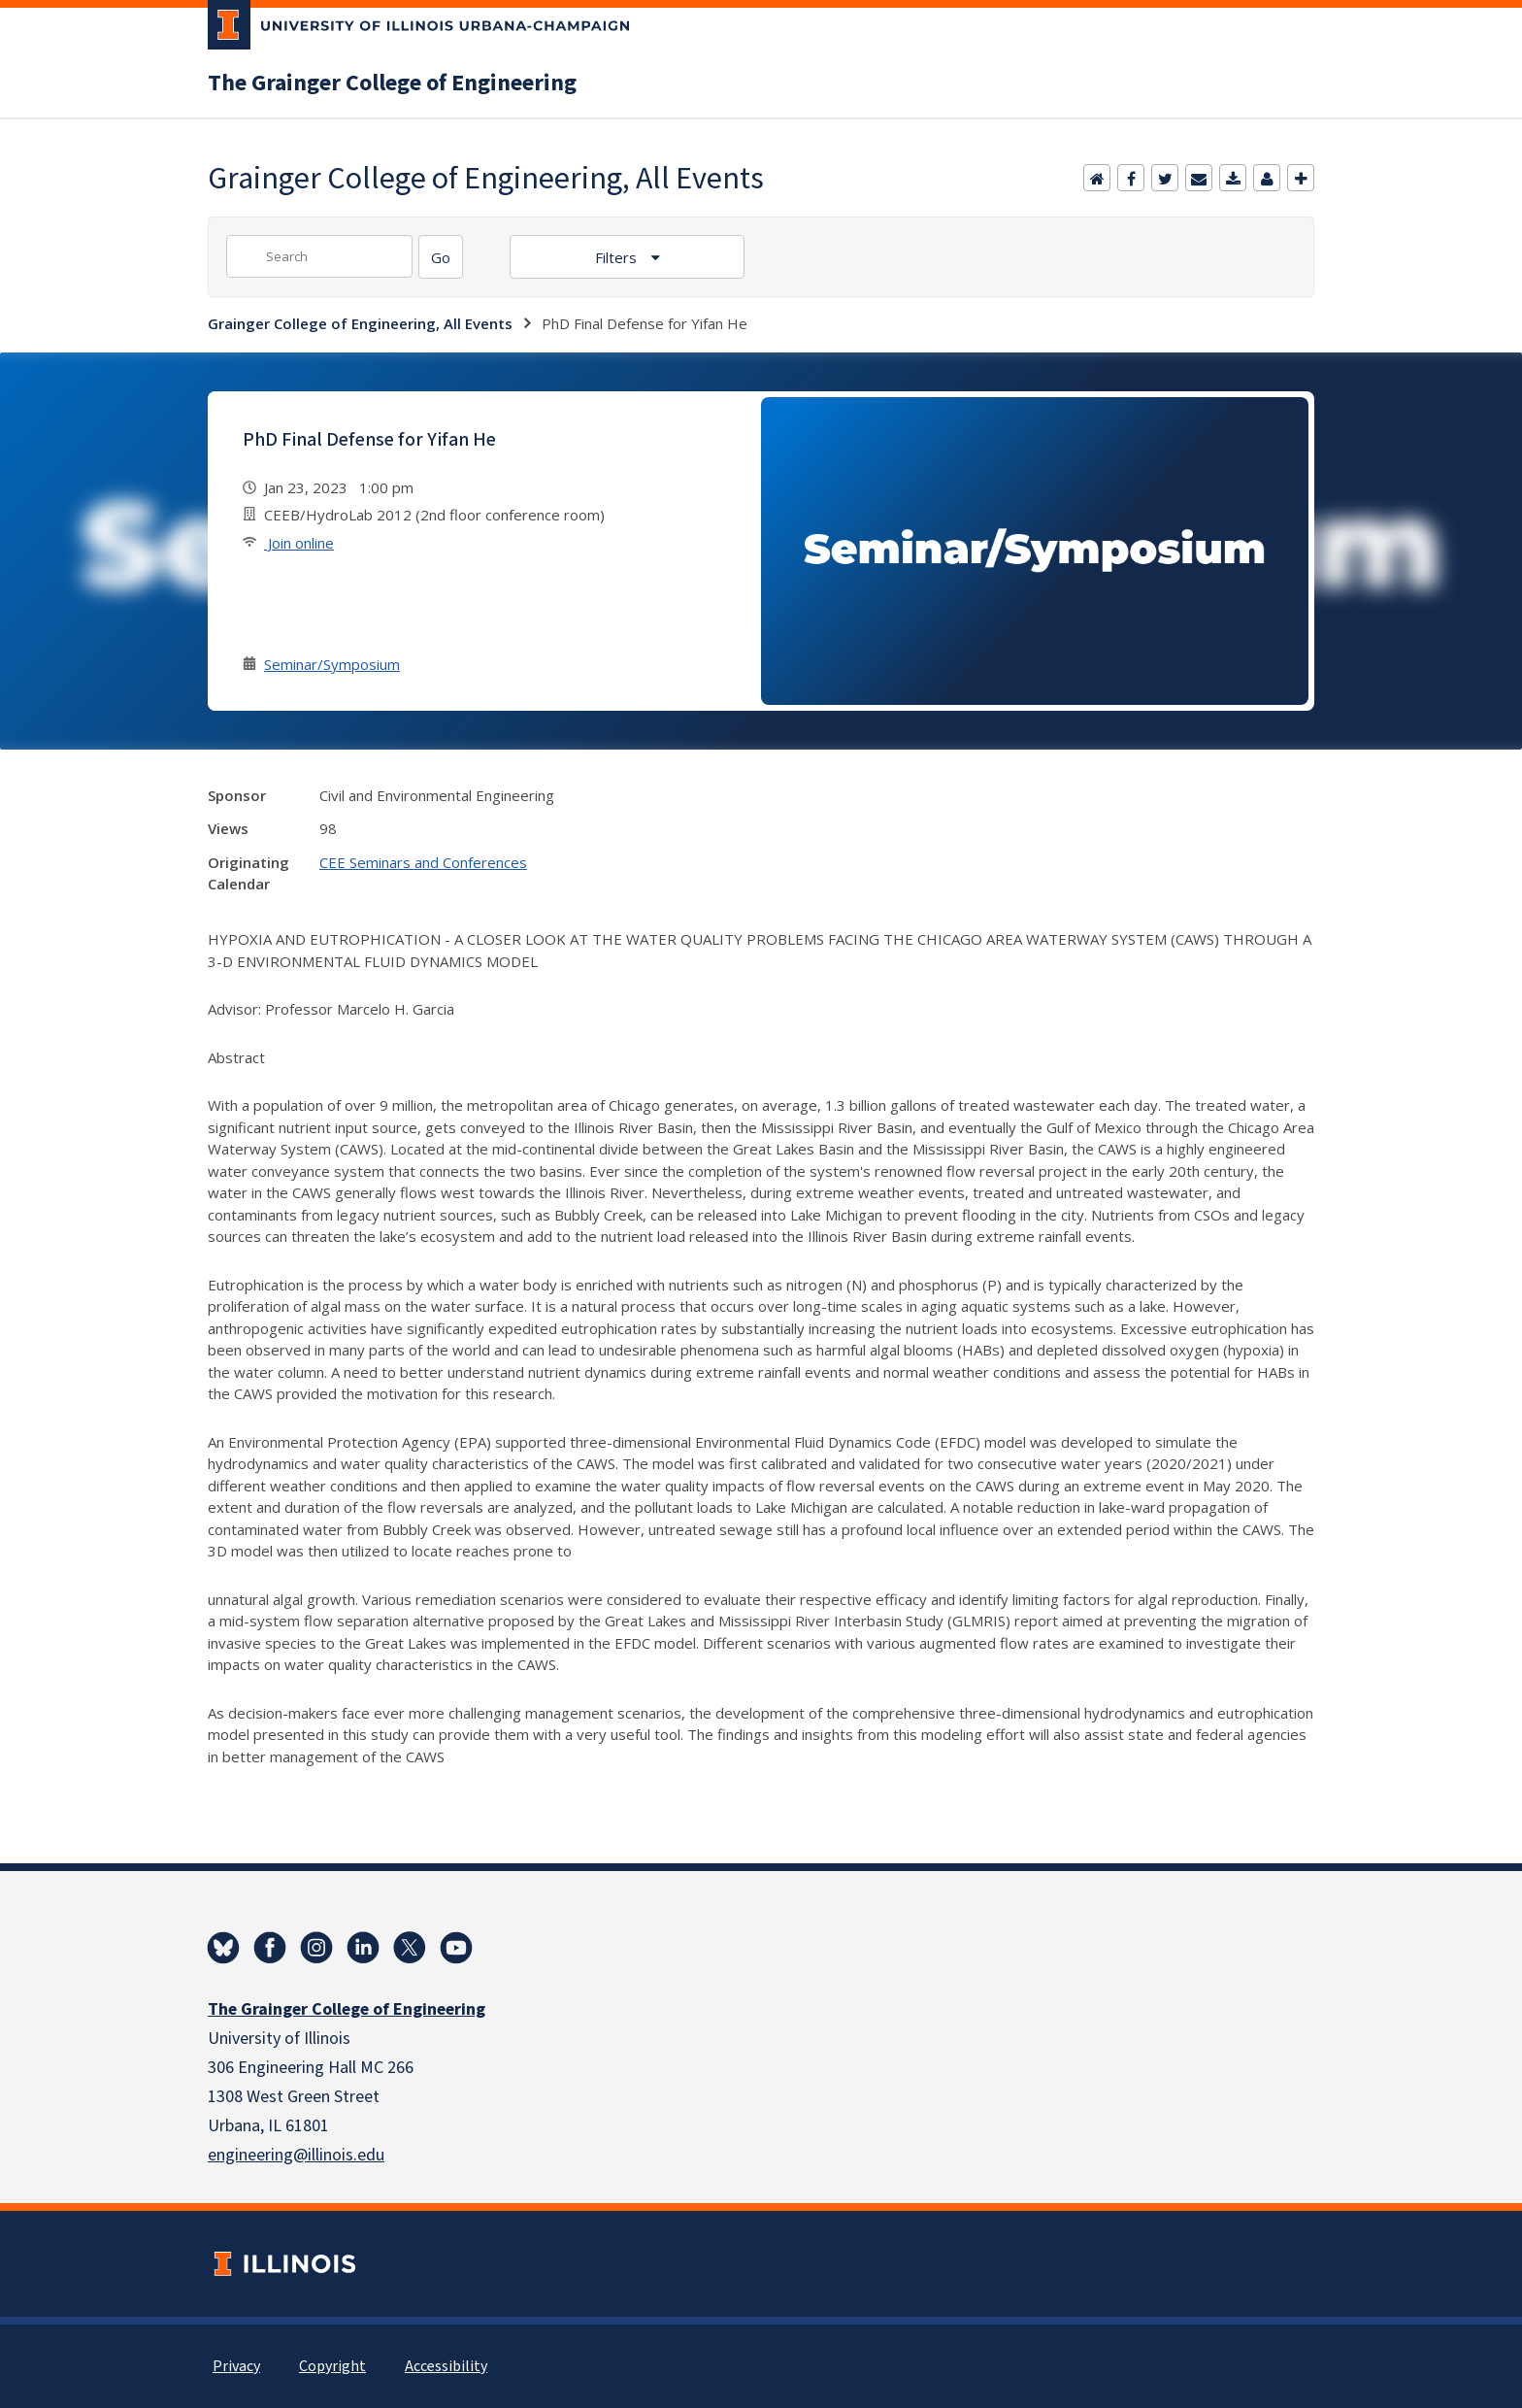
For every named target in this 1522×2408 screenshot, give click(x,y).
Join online (299, 542)
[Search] (440, 257)
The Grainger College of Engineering (392, 83)
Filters (618, 257)
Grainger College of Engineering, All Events (360, 323)
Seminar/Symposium (332, 664)
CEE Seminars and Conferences (423, 862)
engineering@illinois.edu (296, 2155)
